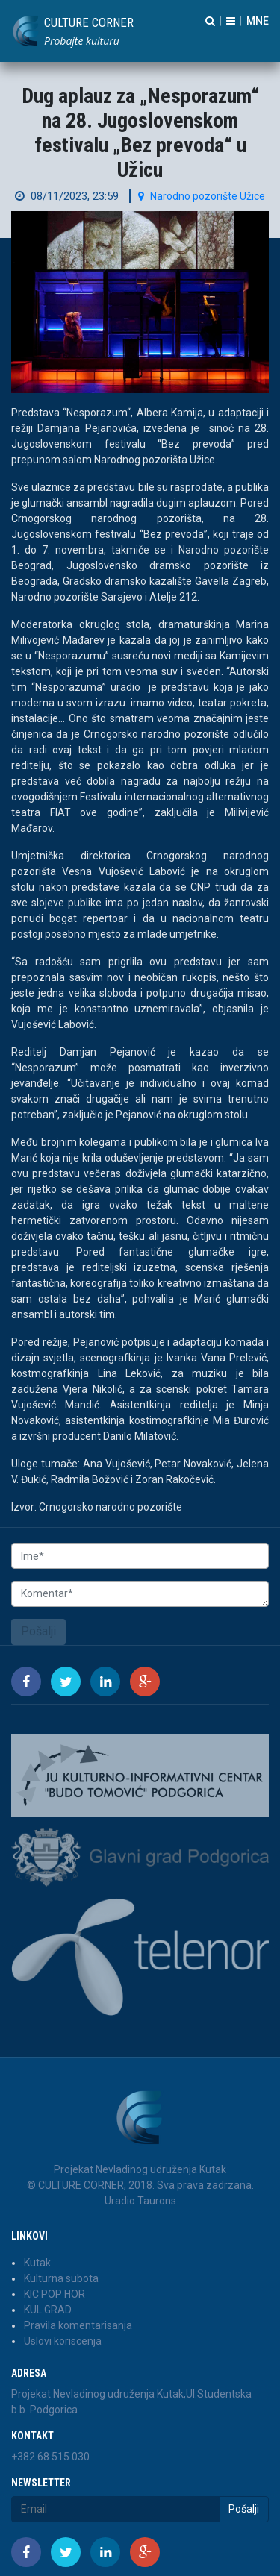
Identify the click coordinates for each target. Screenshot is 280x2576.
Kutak (37, 2263)
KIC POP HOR (54, 2294)
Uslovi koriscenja (63, 2341)
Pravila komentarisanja (78, 2325)
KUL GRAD (48, 2310)
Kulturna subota (61, 2278)
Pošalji (38, 1631)
